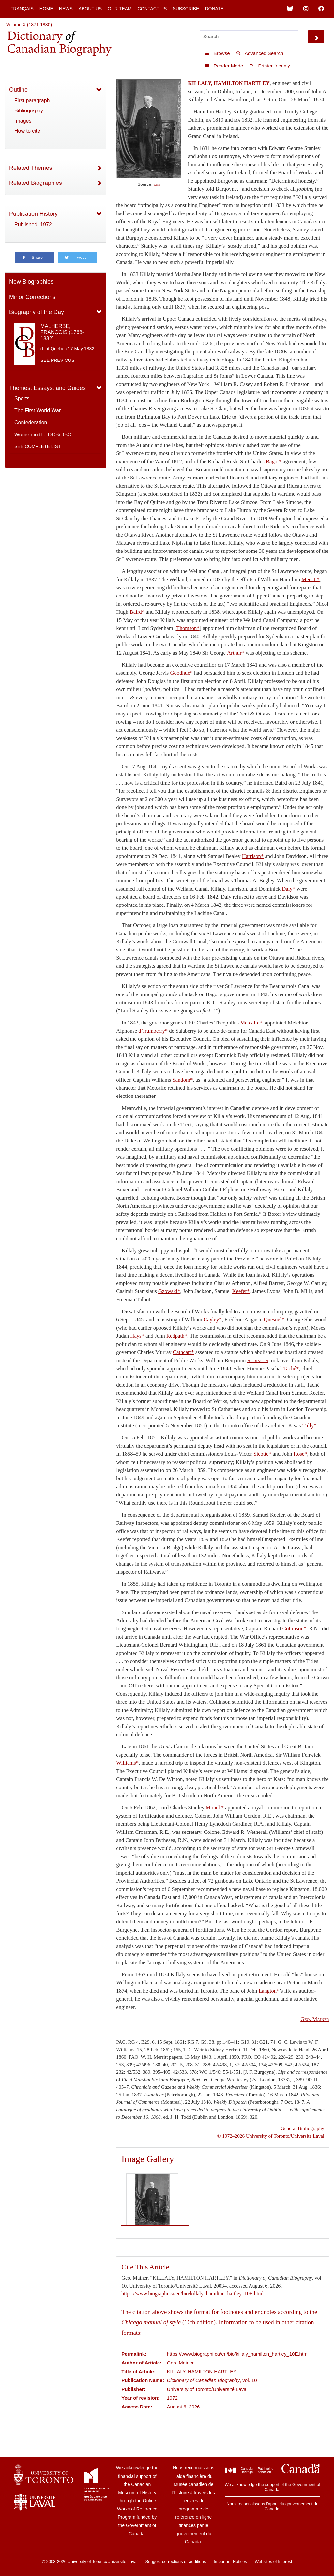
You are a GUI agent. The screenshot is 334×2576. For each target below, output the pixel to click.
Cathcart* (183, 1352)
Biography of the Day (36, 312)
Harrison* (253, 856)
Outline (18, 89)
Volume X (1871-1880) (29, 24)
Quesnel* (274, 1320)
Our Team (120, 8)
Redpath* (176, 1336)
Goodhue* (181, 673)
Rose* (300, 1454)
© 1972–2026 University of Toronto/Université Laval (270, 2136)
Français (22, 8)
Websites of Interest (273, 2561)
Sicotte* (262, 1454)
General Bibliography (302, 2128)
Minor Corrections (32, 297)
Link (157, 184)
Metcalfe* (251, 1023)
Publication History (33, 214)
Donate (214, 8)
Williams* (127, 1763)
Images (22, 121)
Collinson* (294, 1629)
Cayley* (213, 1320)
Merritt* (310, 579)
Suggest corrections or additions (175, 2561)
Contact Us (152, 8)
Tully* (309, 1425)
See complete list (37, 446)
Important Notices (230, 2561)
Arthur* (235, 653)
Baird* (137, 612)
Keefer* (241, 1291)
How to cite (27, 131)
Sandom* (182, 1080)
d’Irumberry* (153, 1031)
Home (46, 8)
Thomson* (187, 628)
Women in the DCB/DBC (42, 434)
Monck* (215, 1807)
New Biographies (31, 281)
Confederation (30, 422)
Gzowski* (169, 1291)
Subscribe (186, 8)
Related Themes (30, 168)
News (66, 8)
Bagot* (273, 461)
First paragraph (32, 100)
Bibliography (28, 110)
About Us (90, 8)
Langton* (269, 1991)
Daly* (288, 889)
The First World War (37, 410)
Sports (21, 398)
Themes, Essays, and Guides (47, 388)
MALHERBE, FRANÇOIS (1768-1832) (62, 332)
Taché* (291, 1368)
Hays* (137, 1336)
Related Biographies (35, 183)
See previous (57, 360)
